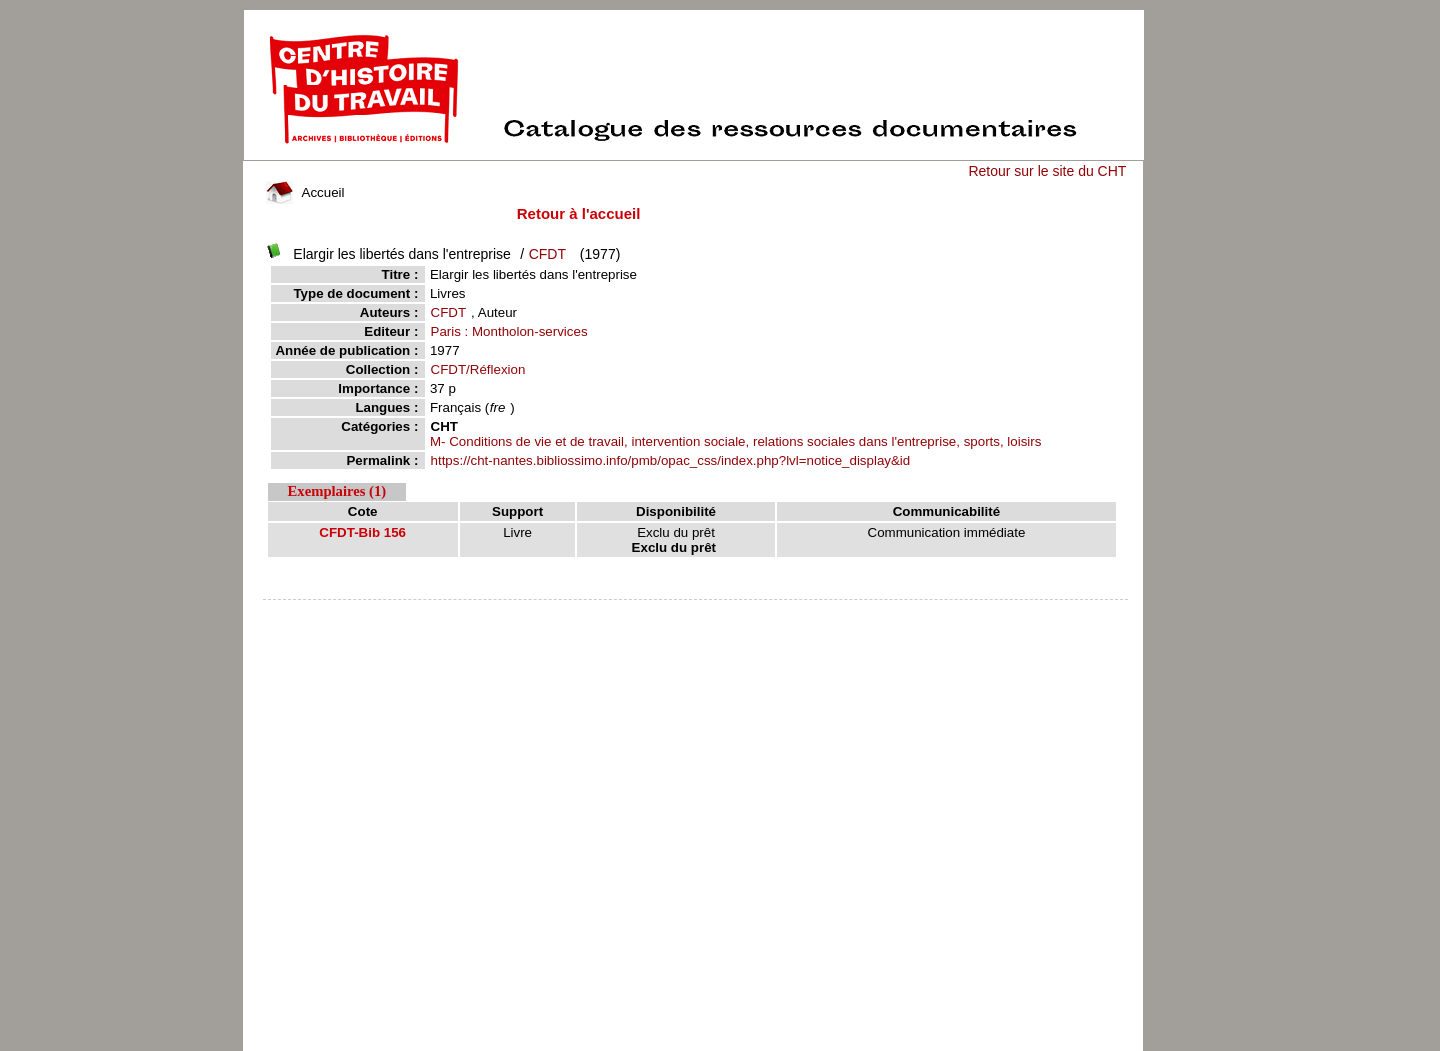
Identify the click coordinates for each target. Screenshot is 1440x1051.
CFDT (547, 254)
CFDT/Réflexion (478, 369)
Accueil (305, 192)
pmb (696, 612)
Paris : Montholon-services (509, 331)
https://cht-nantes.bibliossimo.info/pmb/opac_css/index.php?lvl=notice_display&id (671, 460)
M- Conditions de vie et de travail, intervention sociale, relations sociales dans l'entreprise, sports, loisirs (735, 441)
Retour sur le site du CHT (1047, 171)
